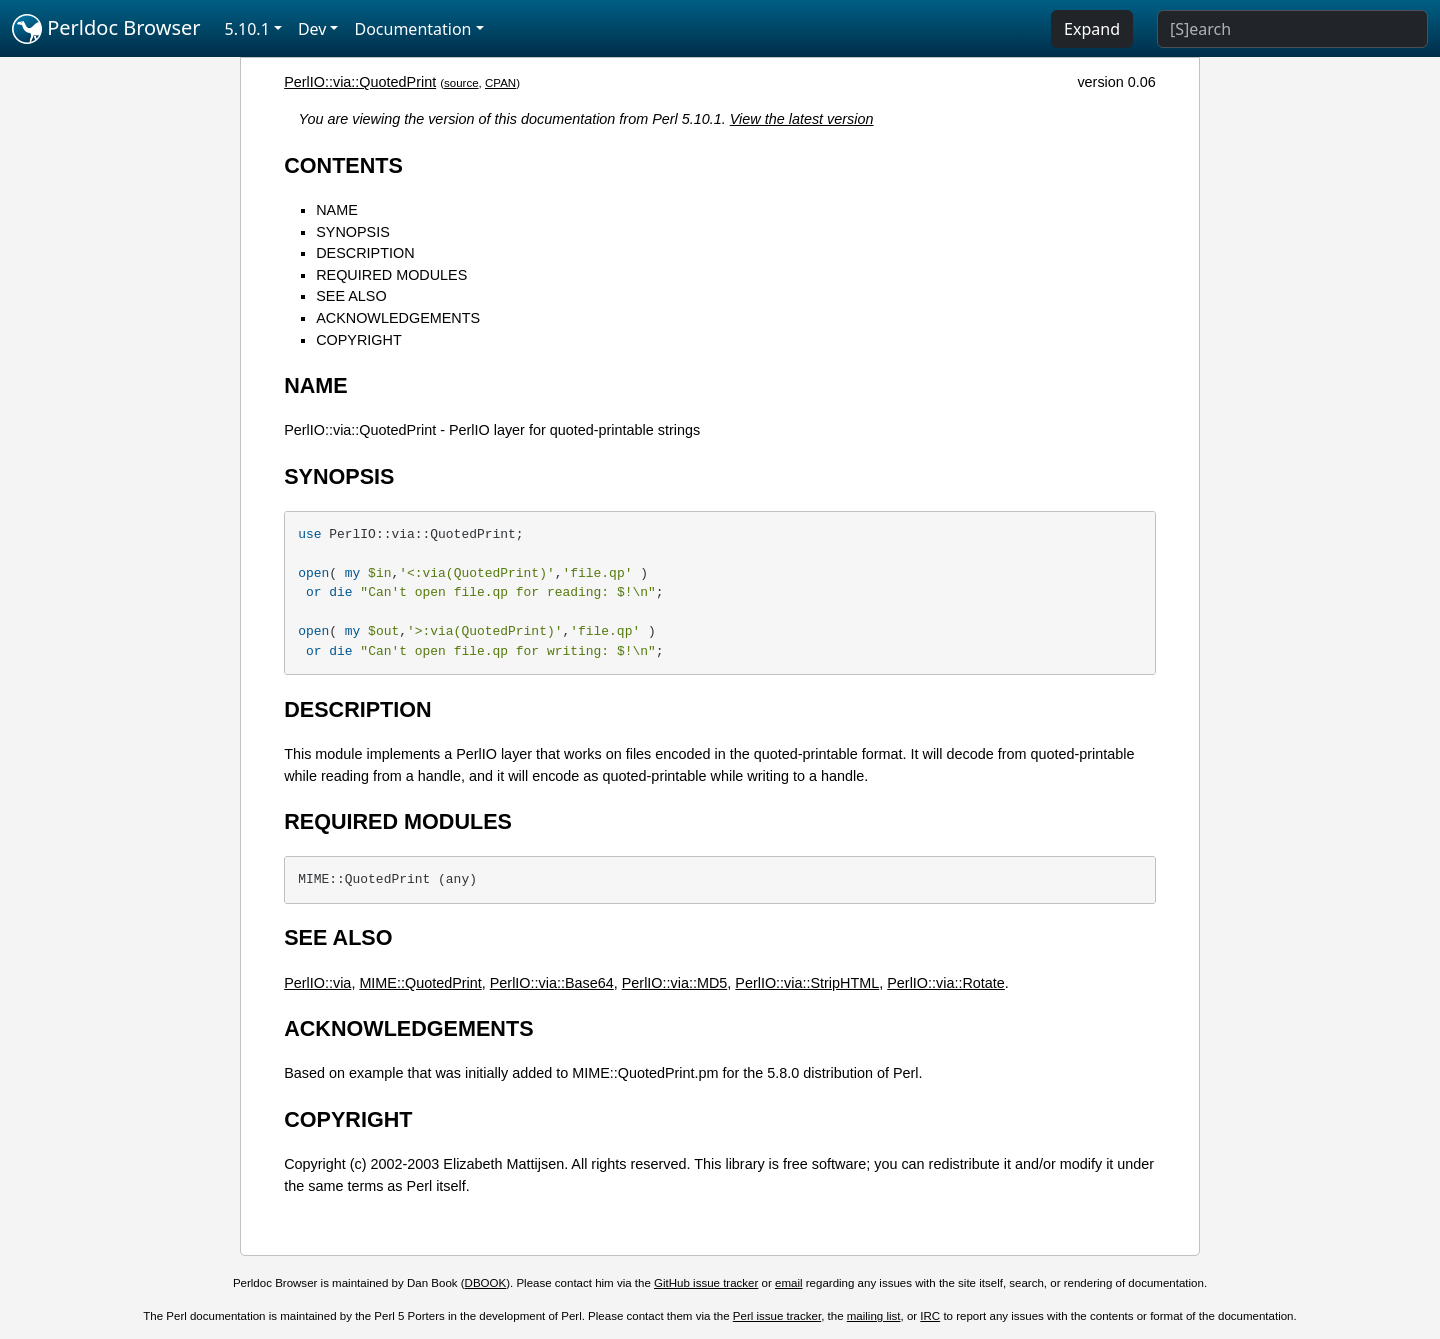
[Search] (1292, 29)
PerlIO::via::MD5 (675, 983)
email (789, 1283)
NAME (337, 210)
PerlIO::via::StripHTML (807, 983)
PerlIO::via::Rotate (946, 983)
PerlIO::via (317, 983)
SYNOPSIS (353, 232)
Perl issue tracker (777, 1316)
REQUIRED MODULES (391, 275)
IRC (930, 1316)
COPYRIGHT (359, 340)
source (461, 83)
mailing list (874, 1316)
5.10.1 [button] (247, 29)
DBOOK (486, 1283)
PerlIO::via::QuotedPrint (360, 82)
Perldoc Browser (106, 29)
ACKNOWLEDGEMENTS (398, 318)
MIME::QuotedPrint (420, 983)
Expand (1092, 29)
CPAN (500, 83)
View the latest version (802, 119)
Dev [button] (312, 29)
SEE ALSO (351, 296)
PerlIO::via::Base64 (552, 983)
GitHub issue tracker (706, 1283)
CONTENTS (343, 165)
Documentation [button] (412, 29)
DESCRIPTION (365, 253)
